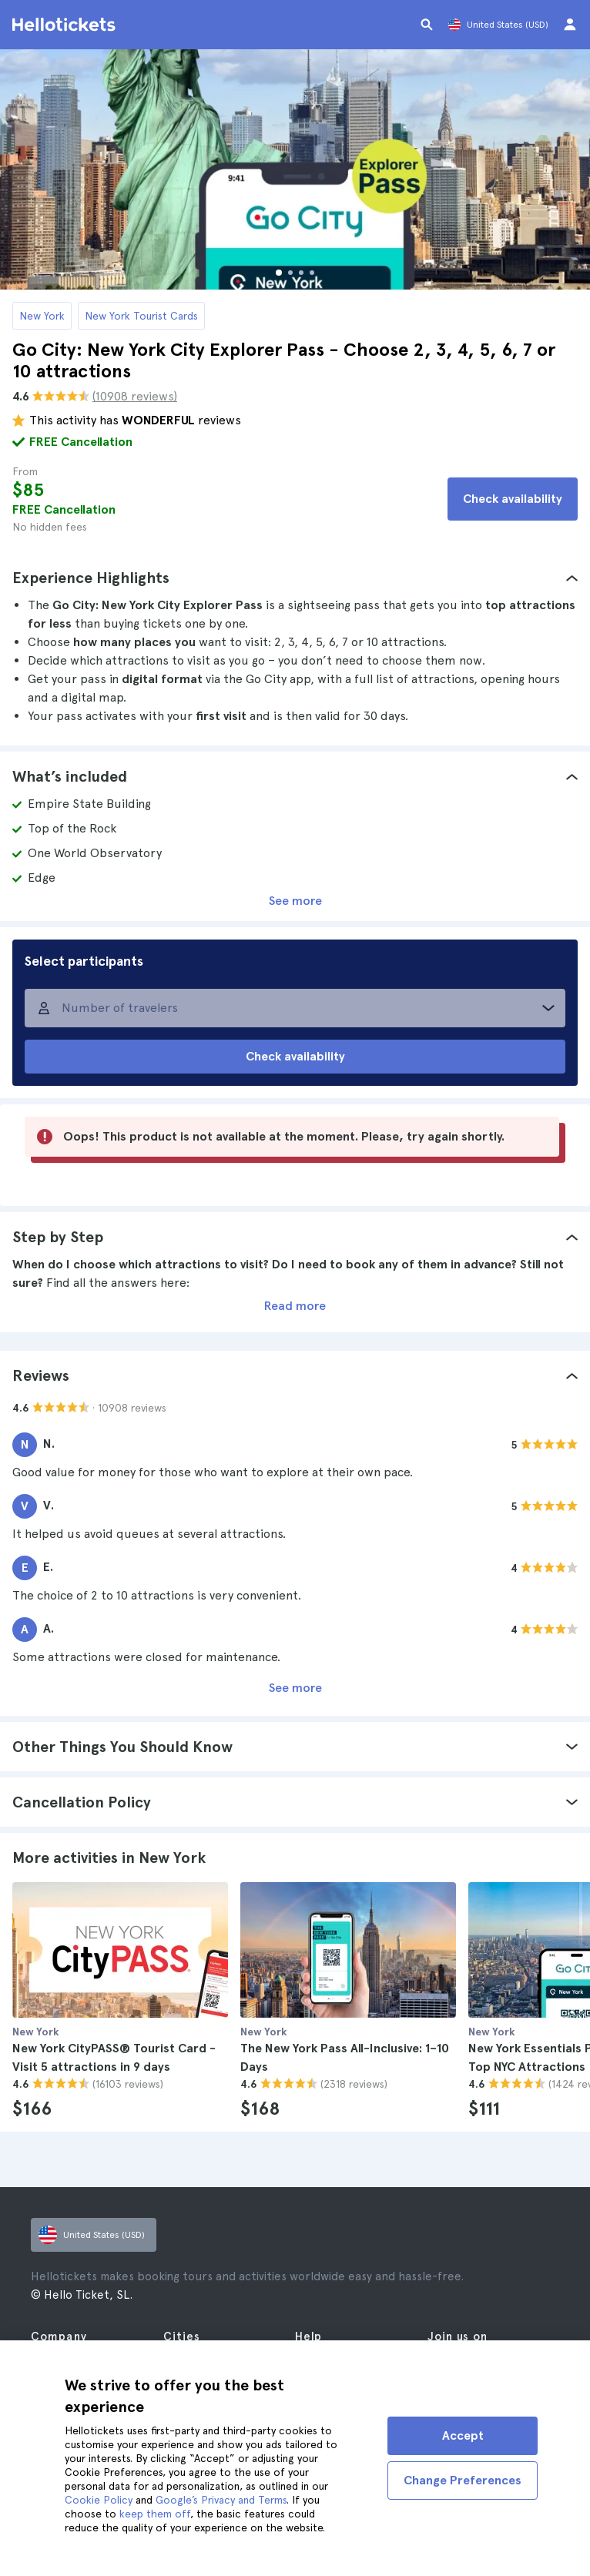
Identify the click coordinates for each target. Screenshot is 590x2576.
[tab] (295, 577)
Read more (295, 1305)
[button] (295, 577)
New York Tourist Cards (141, 316)
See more (295, 900)
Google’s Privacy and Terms (221, 2500)
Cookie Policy (98, 2500)
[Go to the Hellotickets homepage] (66, 24)
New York (42, 316)
